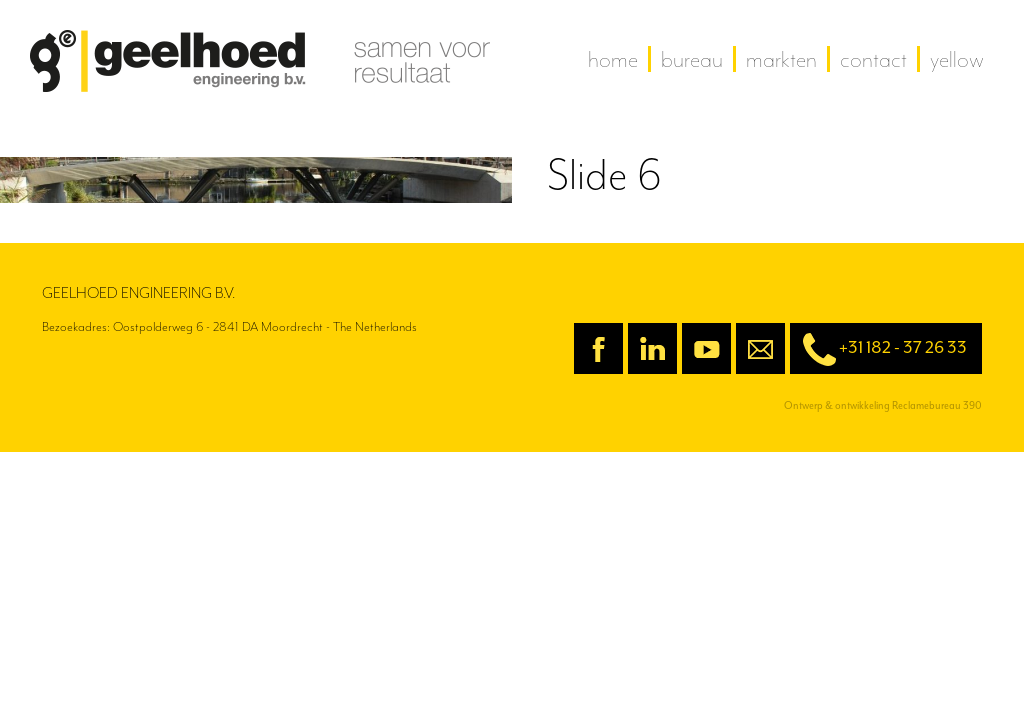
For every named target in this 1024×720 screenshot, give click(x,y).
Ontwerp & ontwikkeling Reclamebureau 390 (883, 405)
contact (873, 59)
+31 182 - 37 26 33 (878, 349)
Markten (781, 59)
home (613, 59)
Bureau (692, 59)
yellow (957, 59)
